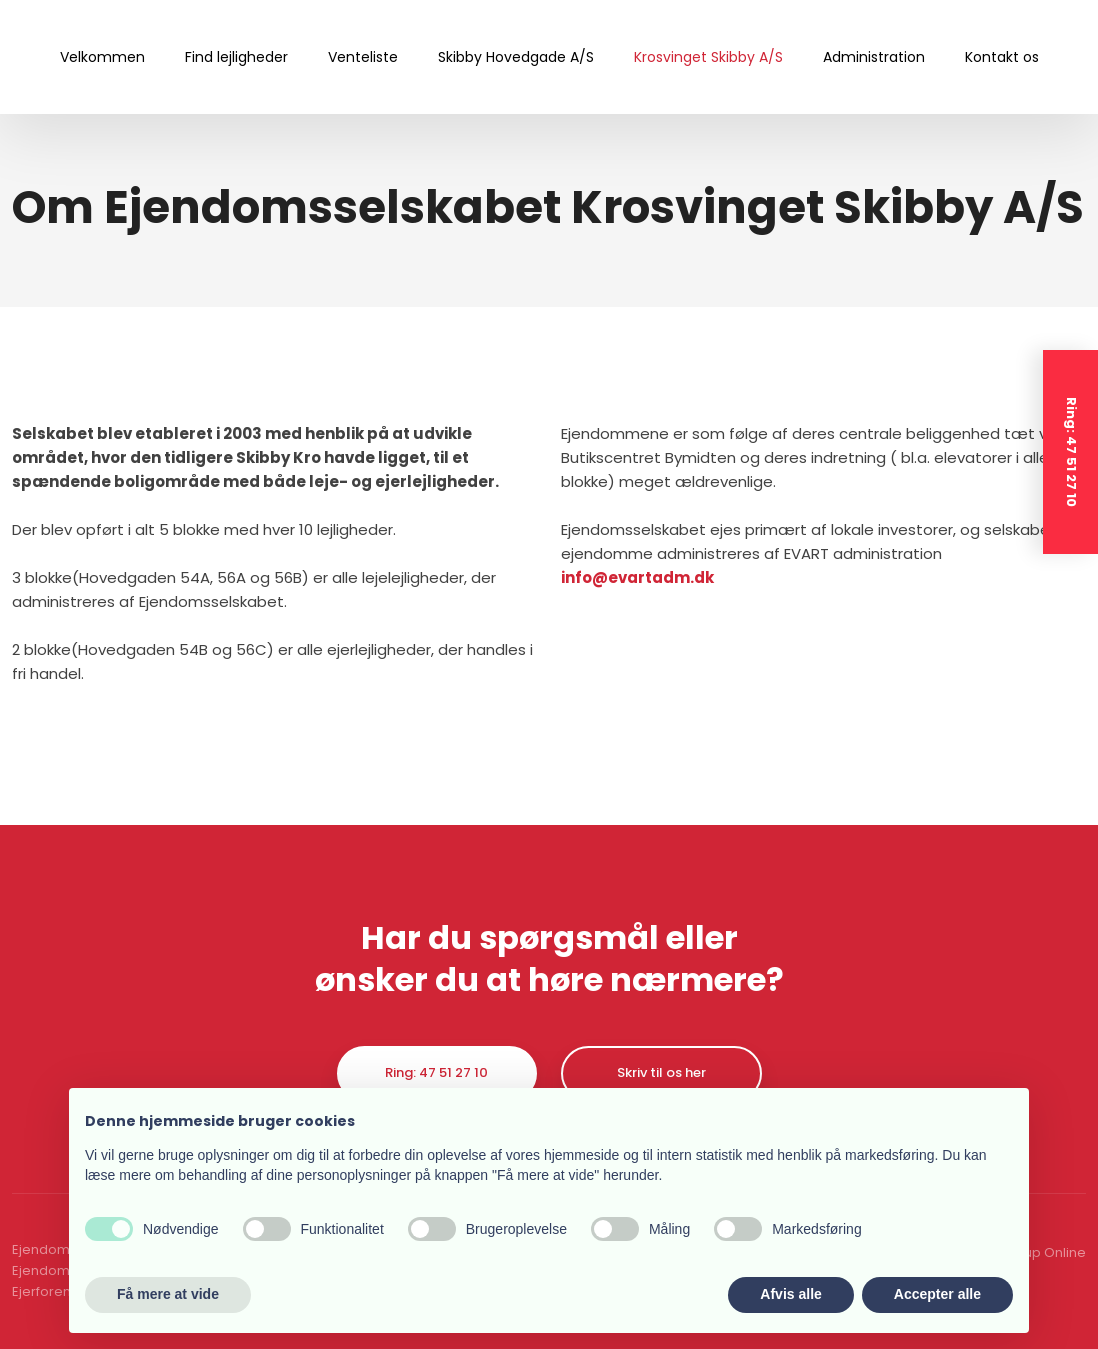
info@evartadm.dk (637, 577)
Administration (874, 57)
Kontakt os (1002, 57)
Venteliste (363, 57)
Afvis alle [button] (790, 1294)
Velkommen (102, 57)
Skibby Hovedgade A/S (516, 57)
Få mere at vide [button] (168, 1294)
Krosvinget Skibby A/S (708, 57)
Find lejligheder (236, 57)
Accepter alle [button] (937, 1294)
